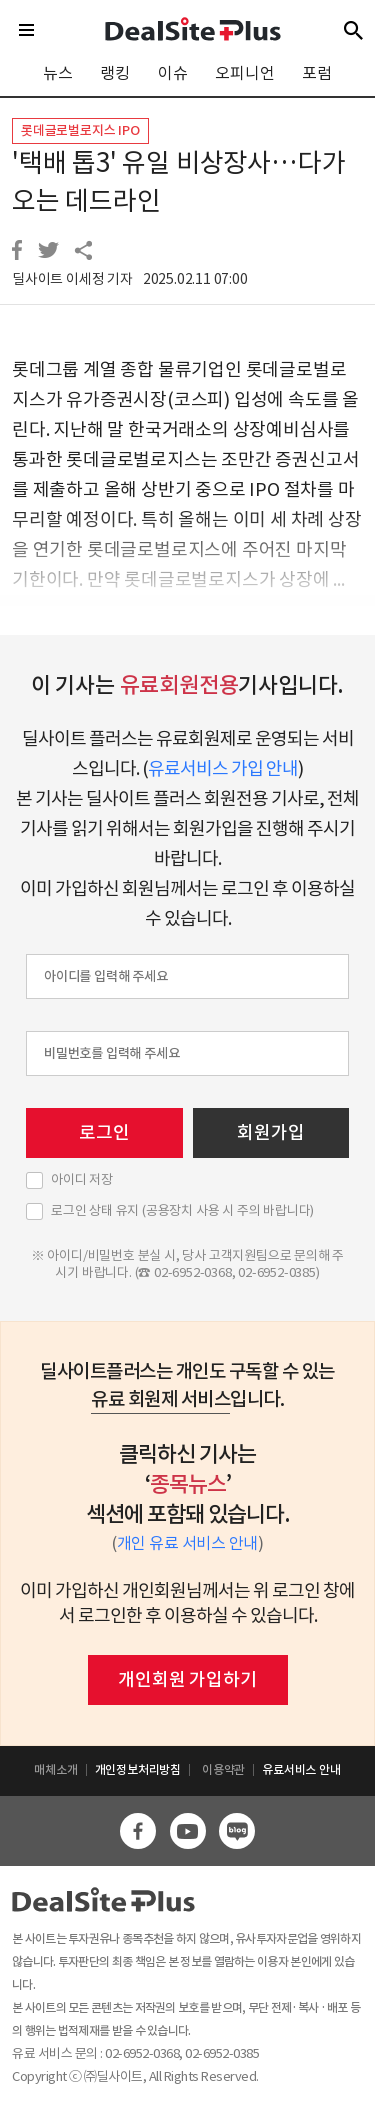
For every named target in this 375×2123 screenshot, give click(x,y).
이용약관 (223, 1769)
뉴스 (58, 73)
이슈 (173, 73)
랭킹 (115, 73)
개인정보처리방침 (138, 1769)
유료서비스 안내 (301, 1769)
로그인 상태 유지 (182, 1211)
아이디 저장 (82, 1180)
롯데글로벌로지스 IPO (80, 130)
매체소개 (55, 1769)
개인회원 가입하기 (187, 1679)
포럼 (317, 73)
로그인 (104, 1132)
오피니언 (244, 73)
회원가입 (270, 1132)
